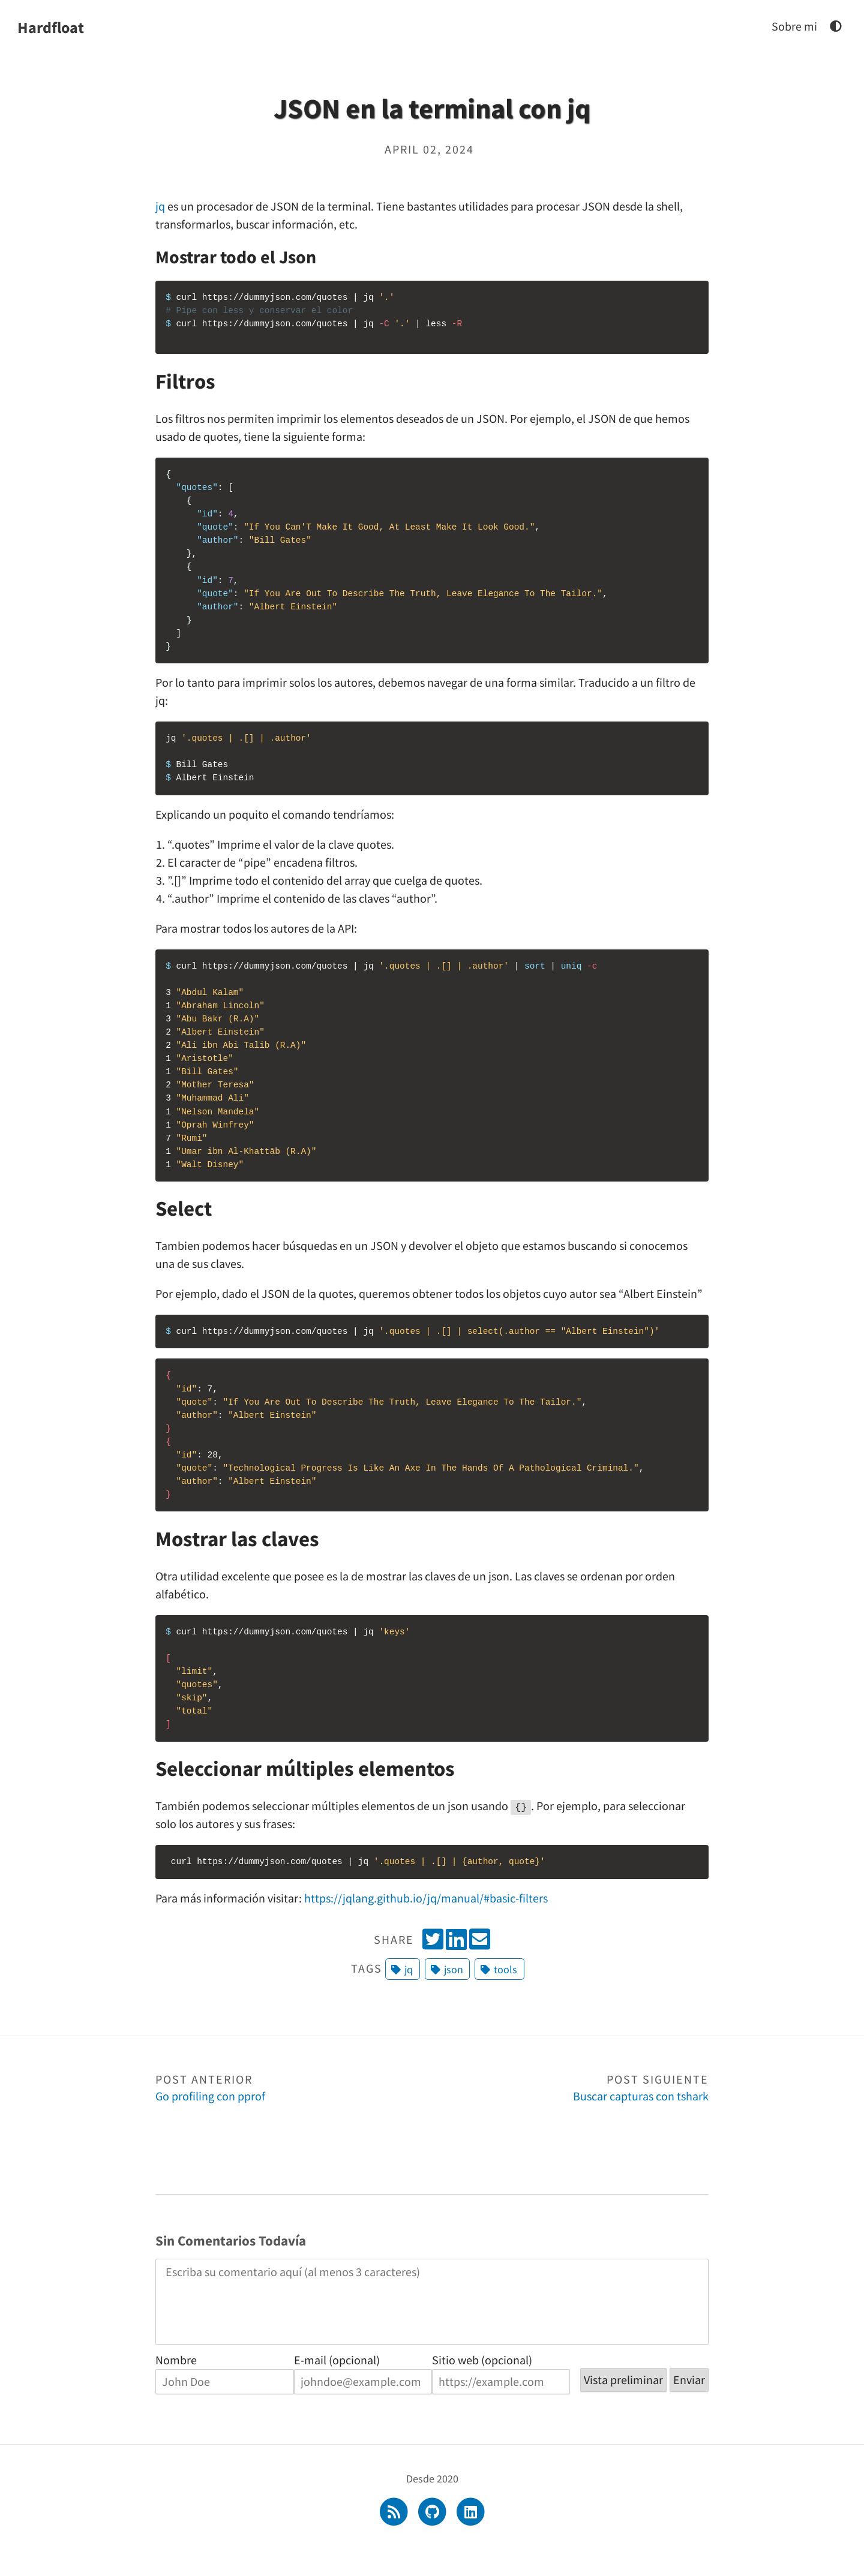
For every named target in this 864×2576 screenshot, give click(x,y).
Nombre (176, 2383)
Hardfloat (50, 27)
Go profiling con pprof (293, 2110)
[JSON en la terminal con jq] (836, 26)
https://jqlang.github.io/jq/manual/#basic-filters (426, 1921)
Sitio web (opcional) (482, 2383)
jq (160, 206)
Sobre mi (794, 26)
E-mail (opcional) (337, 2383)
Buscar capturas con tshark (570, 2110)
